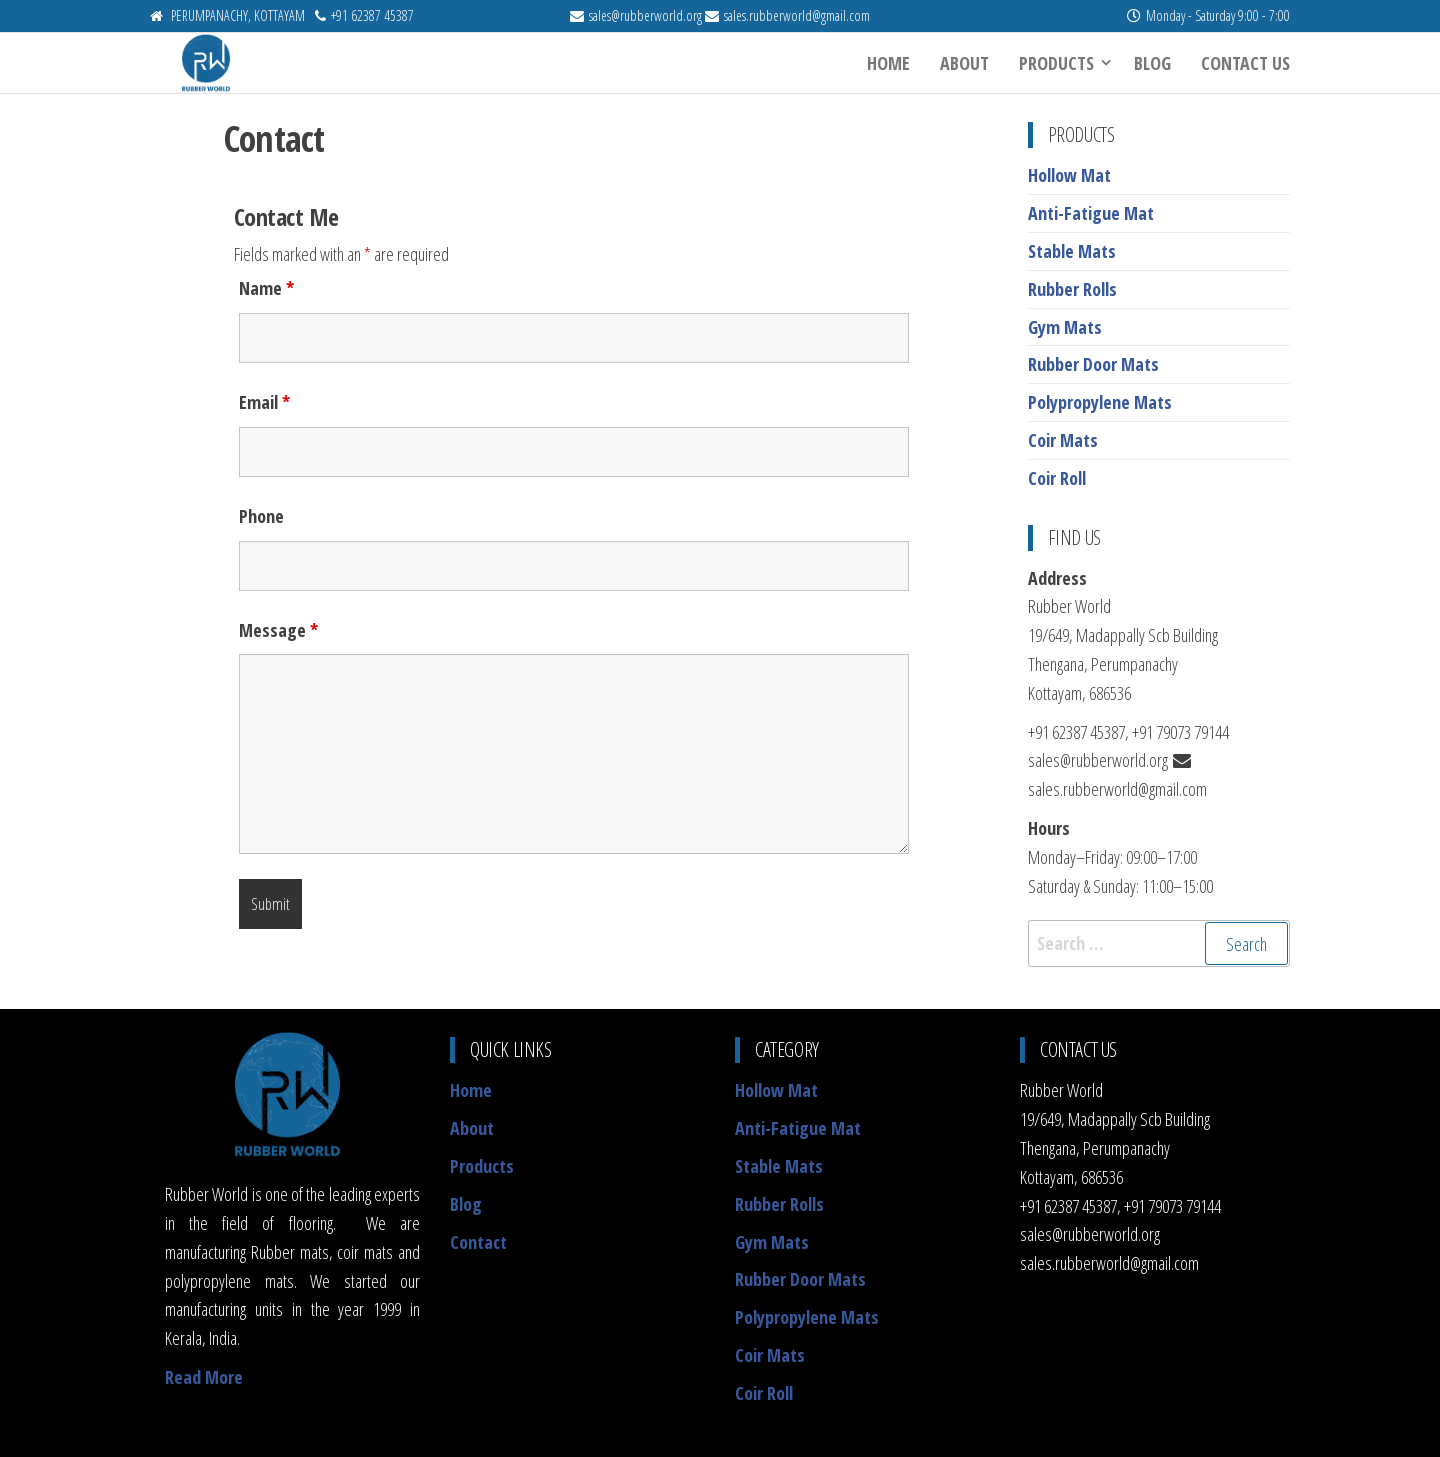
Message (278, 630)
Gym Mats (1065, 327)
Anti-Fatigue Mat (1091, 213)
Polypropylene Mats (1100, 402)
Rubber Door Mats (1093, 364)
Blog (1152, 63)
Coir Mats (1063, 440)
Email (264, 402)
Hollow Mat (1069, 175)
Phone (261, 516)
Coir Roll (1057, 478)
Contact (478, 1242)
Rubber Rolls (1072, 289)
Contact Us (1245, 63)
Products (1056, 63)
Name (266, 288)
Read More (204, 1377)
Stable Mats (1072, 251)
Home (888, 63)
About (964, 63)
